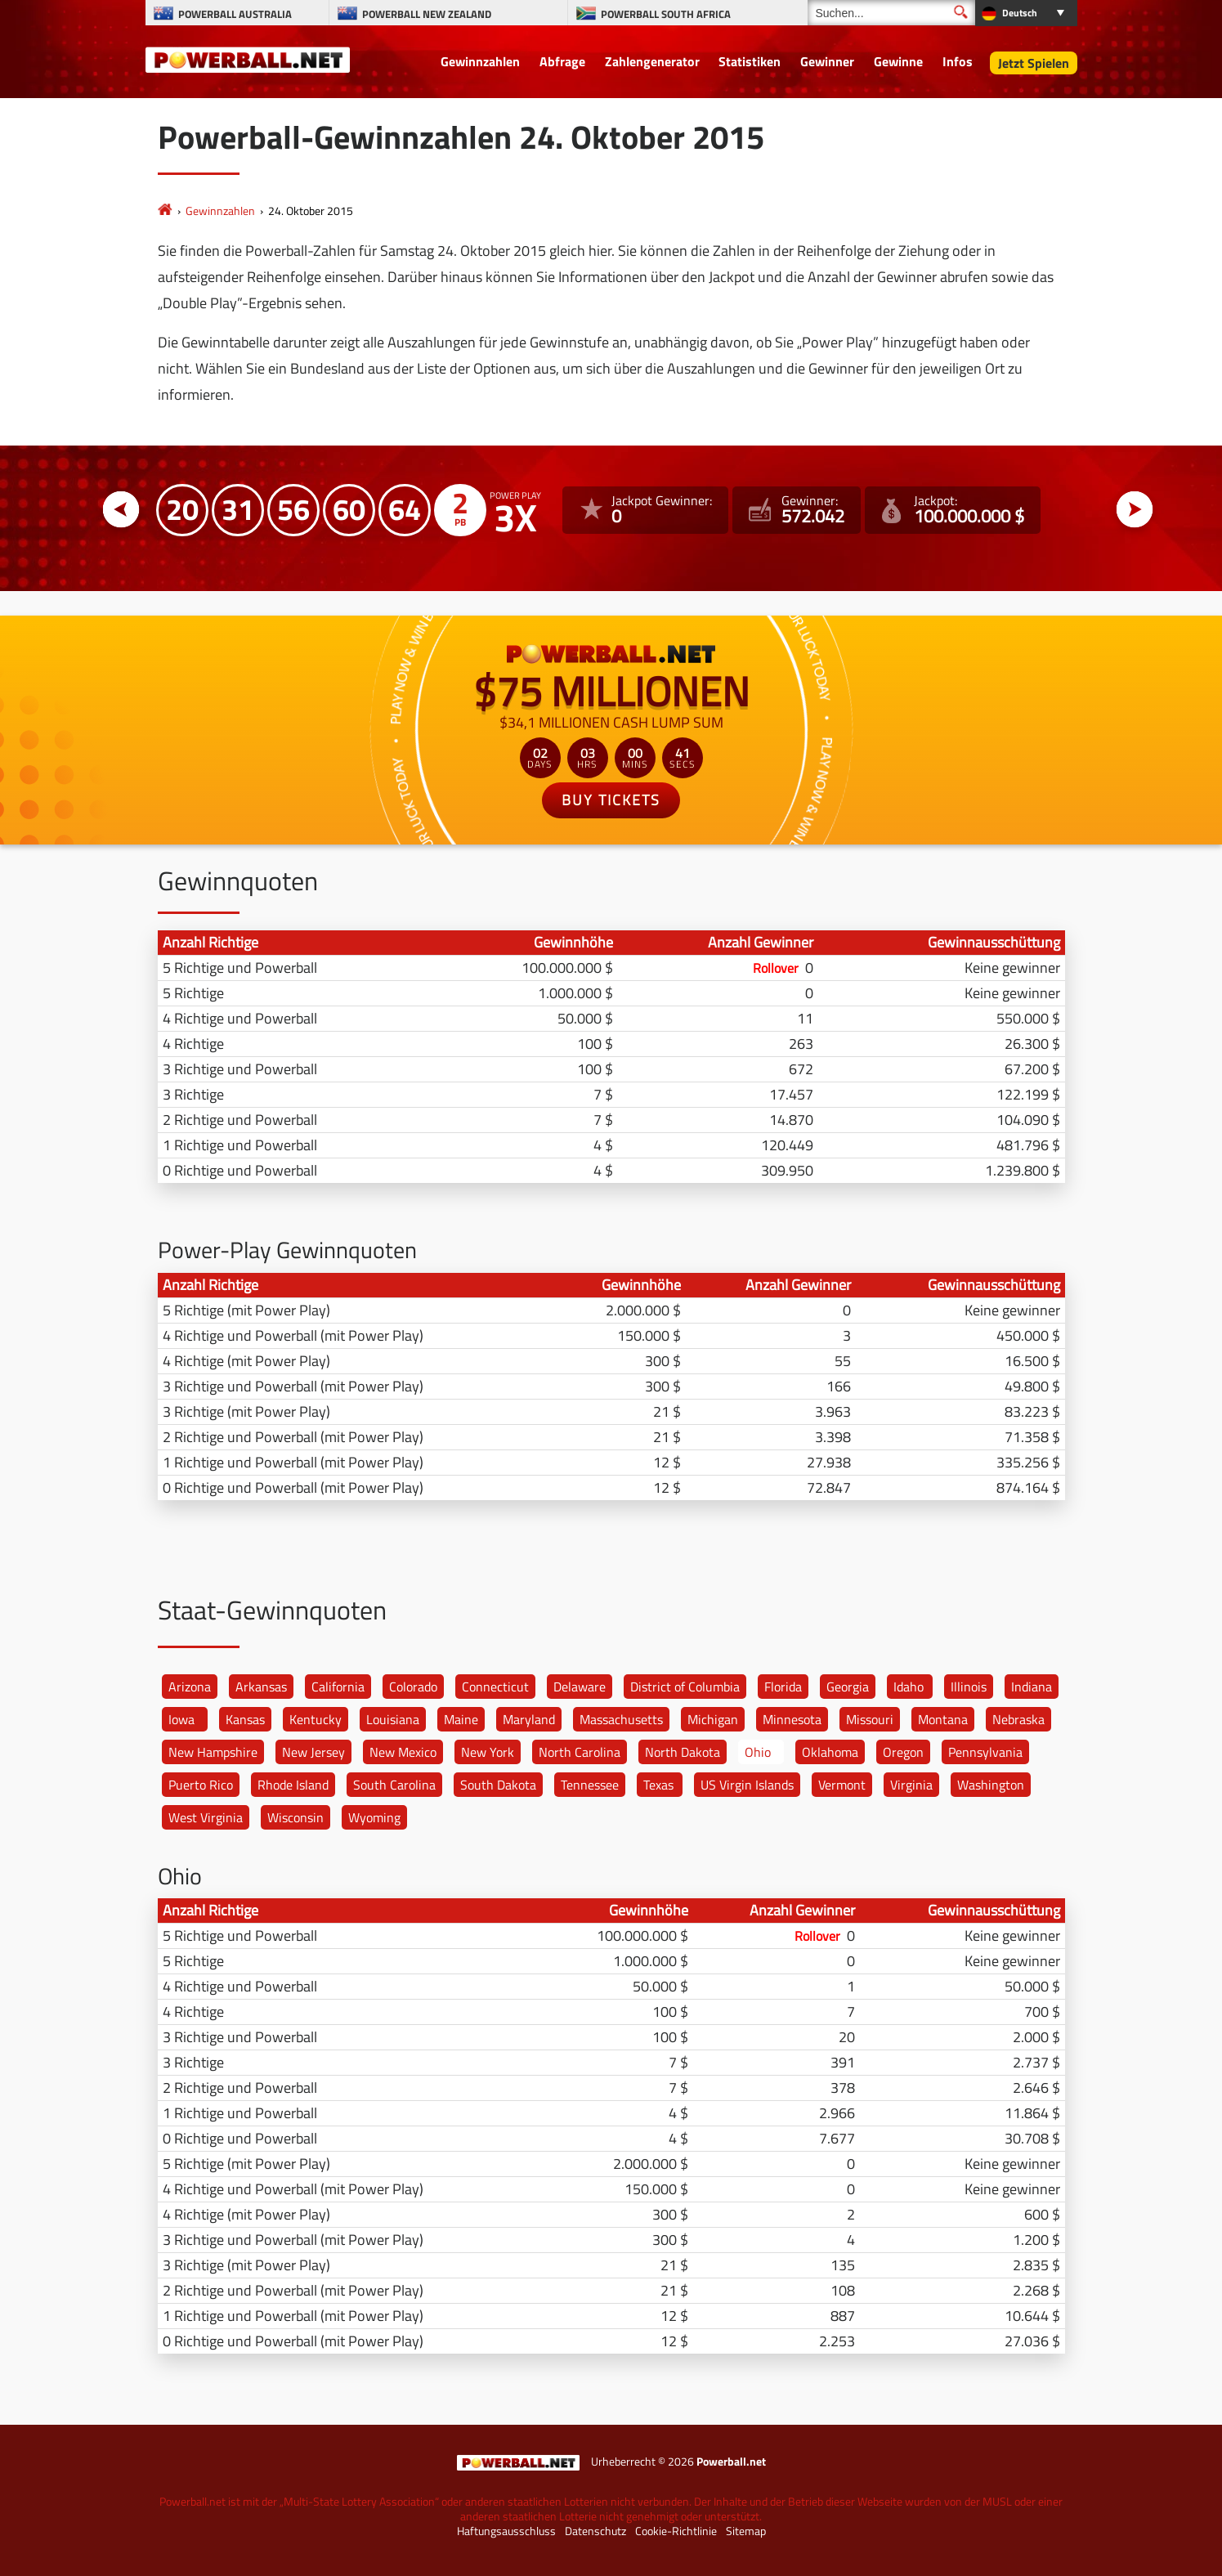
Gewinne (898, 61)
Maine (461, 1719)
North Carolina (579, 1752)
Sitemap (746, 2531)
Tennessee (590, 1784)
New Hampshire (212, 1752)
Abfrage (562, 61)
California (338, 1686)
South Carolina (394, 1784)
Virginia (911, 1784)
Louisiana (392, 1719)
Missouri (869, 1719)
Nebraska (1018, 1719)
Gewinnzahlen (480, 61)
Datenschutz (595, 2531)
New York (487, 1752)
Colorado (413, 1686)
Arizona (189, 1686)
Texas (658, 1784)
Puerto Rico (200, 1784)
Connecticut (495, 1686)
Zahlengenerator (652, 61)
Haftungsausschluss (506, 2531)
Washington (990, 1784)
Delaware (579, 1686)
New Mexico (402, 1752)
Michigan (712, 1719)
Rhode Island (293, 1784)
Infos (957, 61)
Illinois (969, 1686)
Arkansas (261, 1686)
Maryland (529, 1719)
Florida (783, 1686)
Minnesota (792, 1719)
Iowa (181, 1719)
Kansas (245, 1719)
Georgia (847, 1686)
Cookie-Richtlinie (676, 2531)
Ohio (758, 1752)
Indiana (1031, 1686)
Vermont (842, 1784)
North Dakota (682, 1752)
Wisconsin (295, 1817)
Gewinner (827, 61)
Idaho (908, 1686)
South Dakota (498, 1784)
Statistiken (749, 61)
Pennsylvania (985, 1752)
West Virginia (205, 1817)
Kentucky (315, 1719)
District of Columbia (685, 1686)
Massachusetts (621, 1719)
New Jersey (313, 1752)
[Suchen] (891, 12)
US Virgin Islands (747, 1784)
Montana (943, 1719)
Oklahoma (830, 1752)
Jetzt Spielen (1033, 63)
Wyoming (374, 1817)
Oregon (903, 1752)
